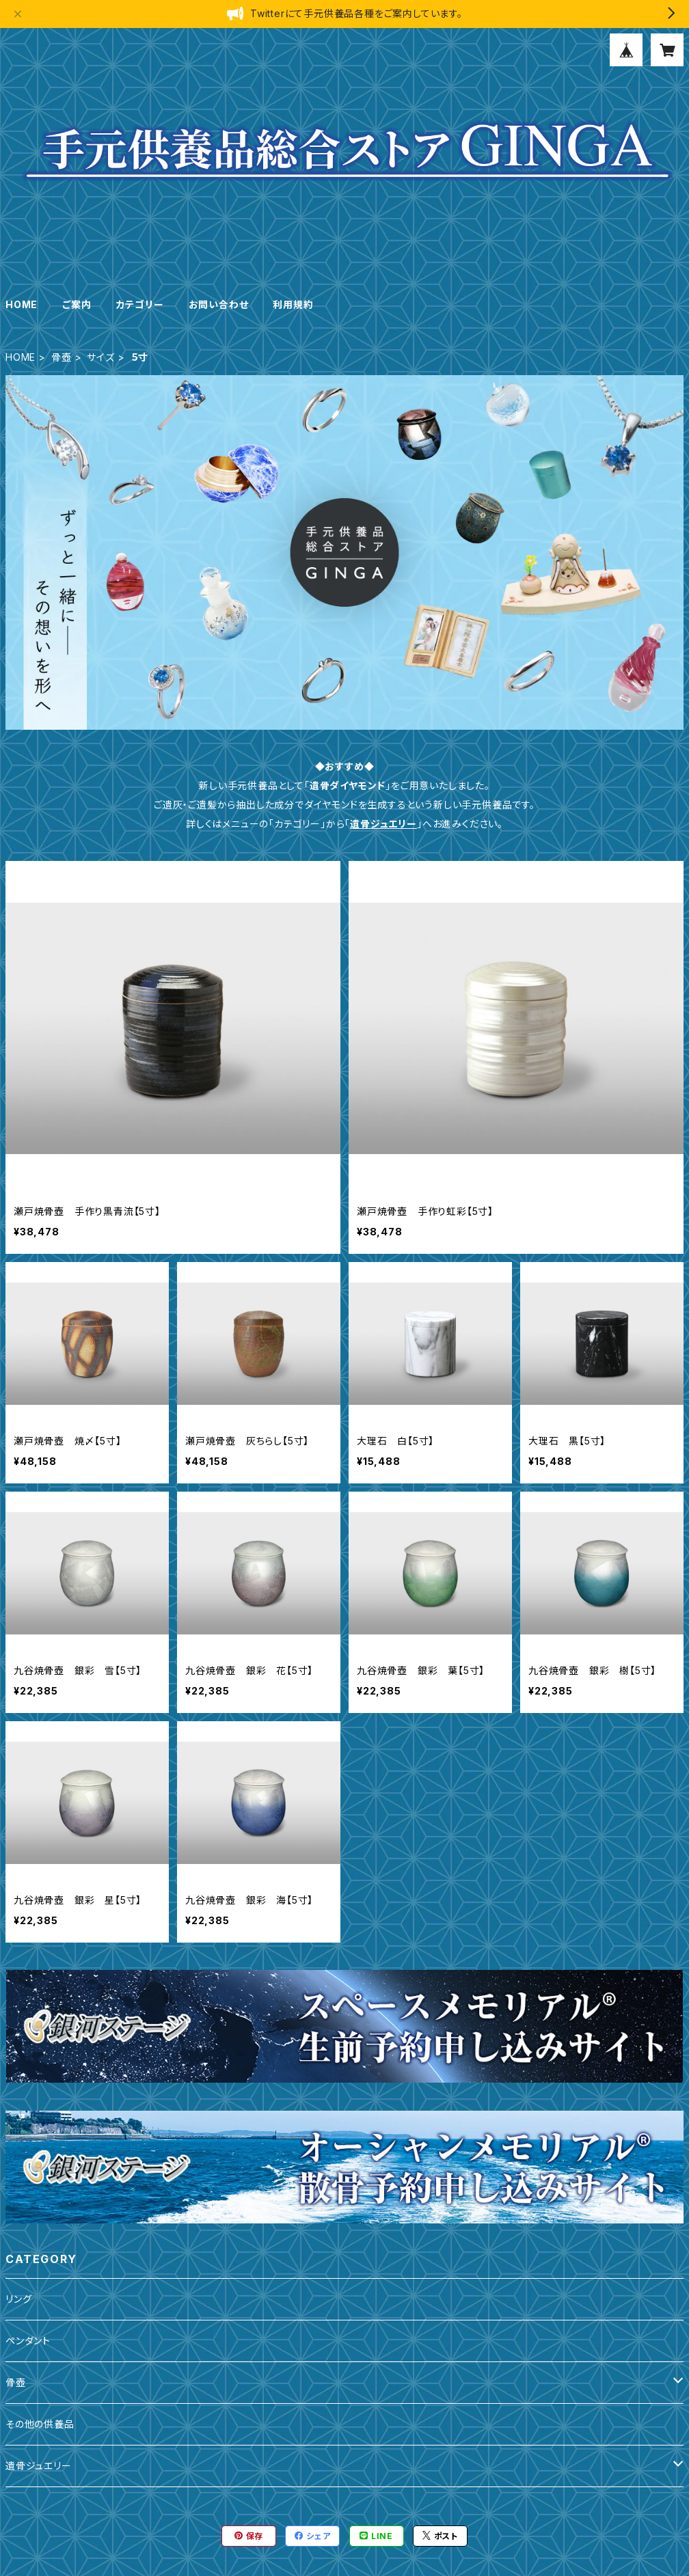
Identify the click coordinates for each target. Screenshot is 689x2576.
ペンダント (28, 2340)
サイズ (100, 357)
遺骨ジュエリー (383, 824)
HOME (21, 304)
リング (18, 2299)
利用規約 (293, 304)
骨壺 (61, 357)
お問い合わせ (219, 304)
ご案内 (76, 304)
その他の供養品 (40, 2424)
